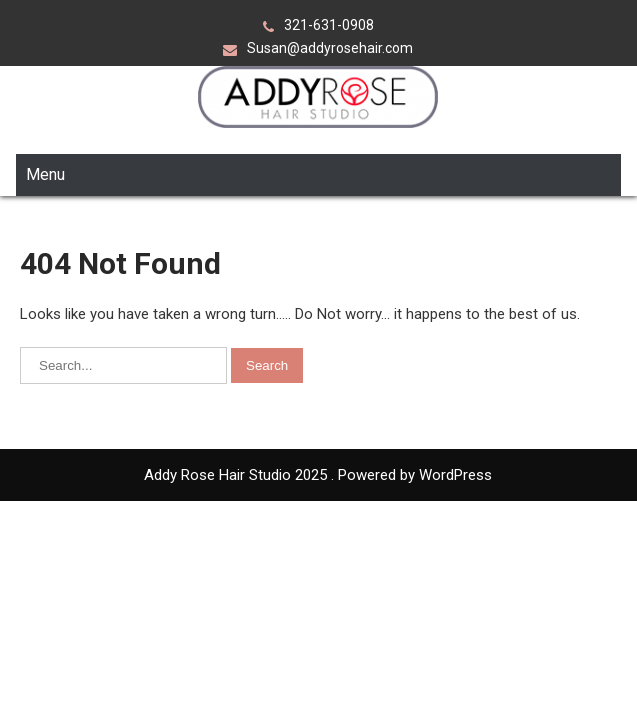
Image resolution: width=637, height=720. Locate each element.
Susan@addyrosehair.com (330, 48)
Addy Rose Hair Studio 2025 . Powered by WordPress (318, 413)
